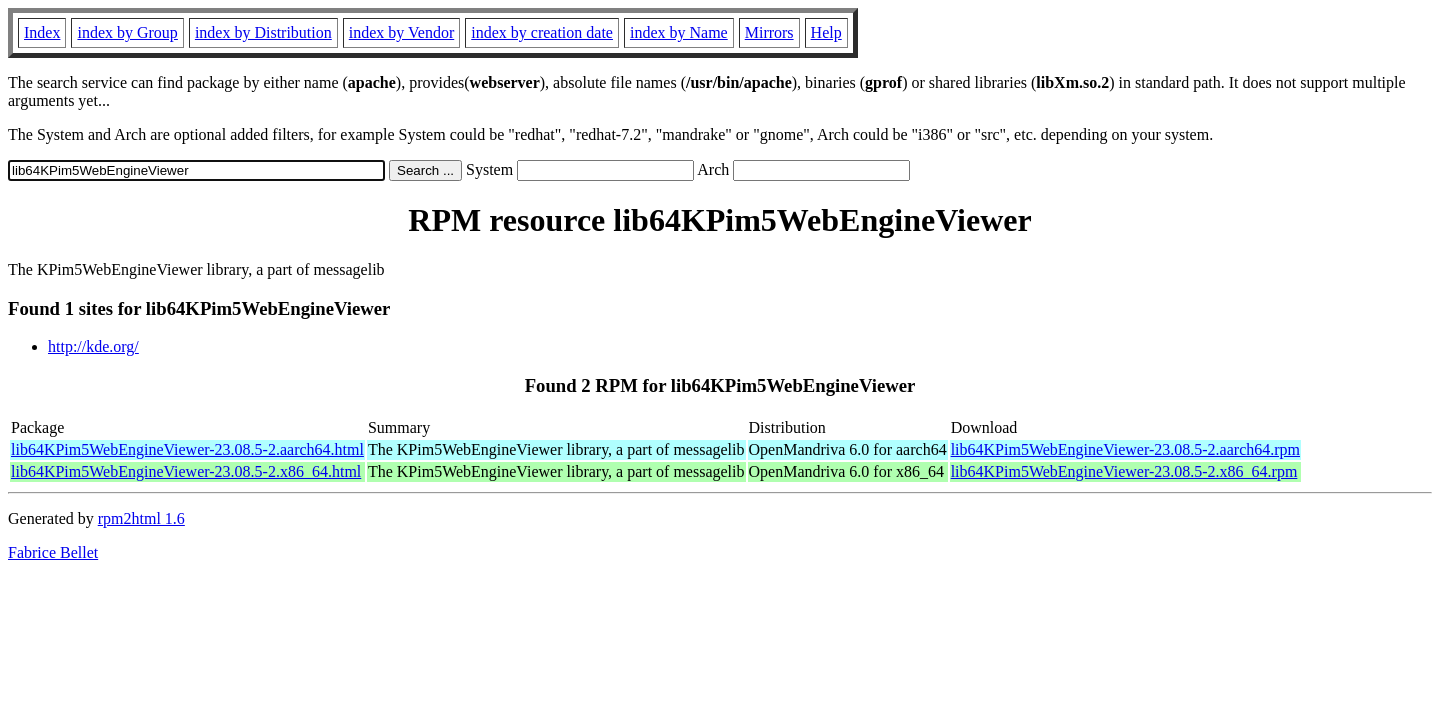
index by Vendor (401, 32)
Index (42, 32)
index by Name (679, 32)
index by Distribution (263, 32)
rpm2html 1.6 (141, 518)
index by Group (127, 32)
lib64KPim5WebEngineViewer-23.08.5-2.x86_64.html (186, 471)
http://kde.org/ (93, 346)
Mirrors (769, 32)
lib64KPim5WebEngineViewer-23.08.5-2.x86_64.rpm (1124, 471)
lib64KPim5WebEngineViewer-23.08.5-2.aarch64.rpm (1125, 449)
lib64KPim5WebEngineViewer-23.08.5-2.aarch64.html (187, 449)
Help (826, 32)
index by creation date (542, 32)
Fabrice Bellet (53, 552)
